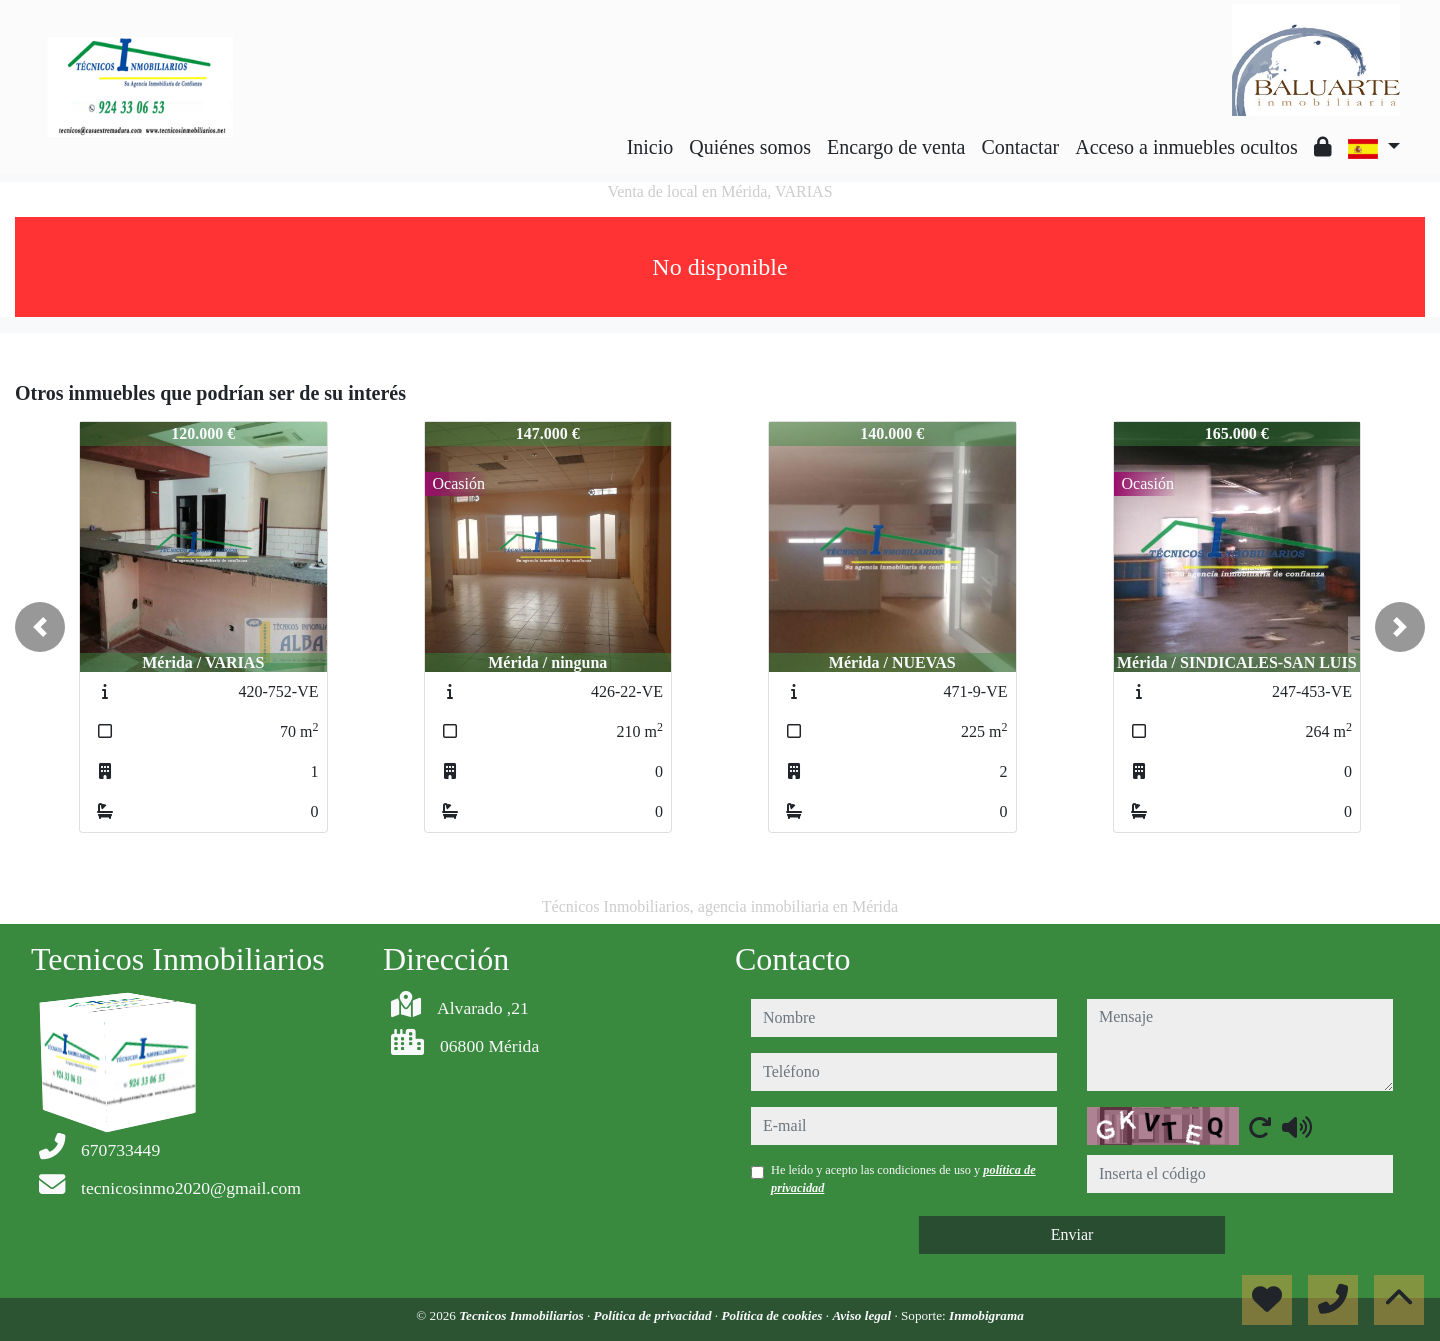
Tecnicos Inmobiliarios (523, 1315)
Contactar (1020, 147)
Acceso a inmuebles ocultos (1186, 147)
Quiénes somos (750, 147)
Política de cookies (773, 1315)
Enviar (1072, 1234)
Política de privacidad (654, 1315)
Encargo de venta (896, 147)
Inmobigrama (986, 1315)
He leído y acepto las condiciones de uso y (903, 1179)
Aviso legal (863, 1315)
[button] (40, 627)
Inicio (650, 147)
